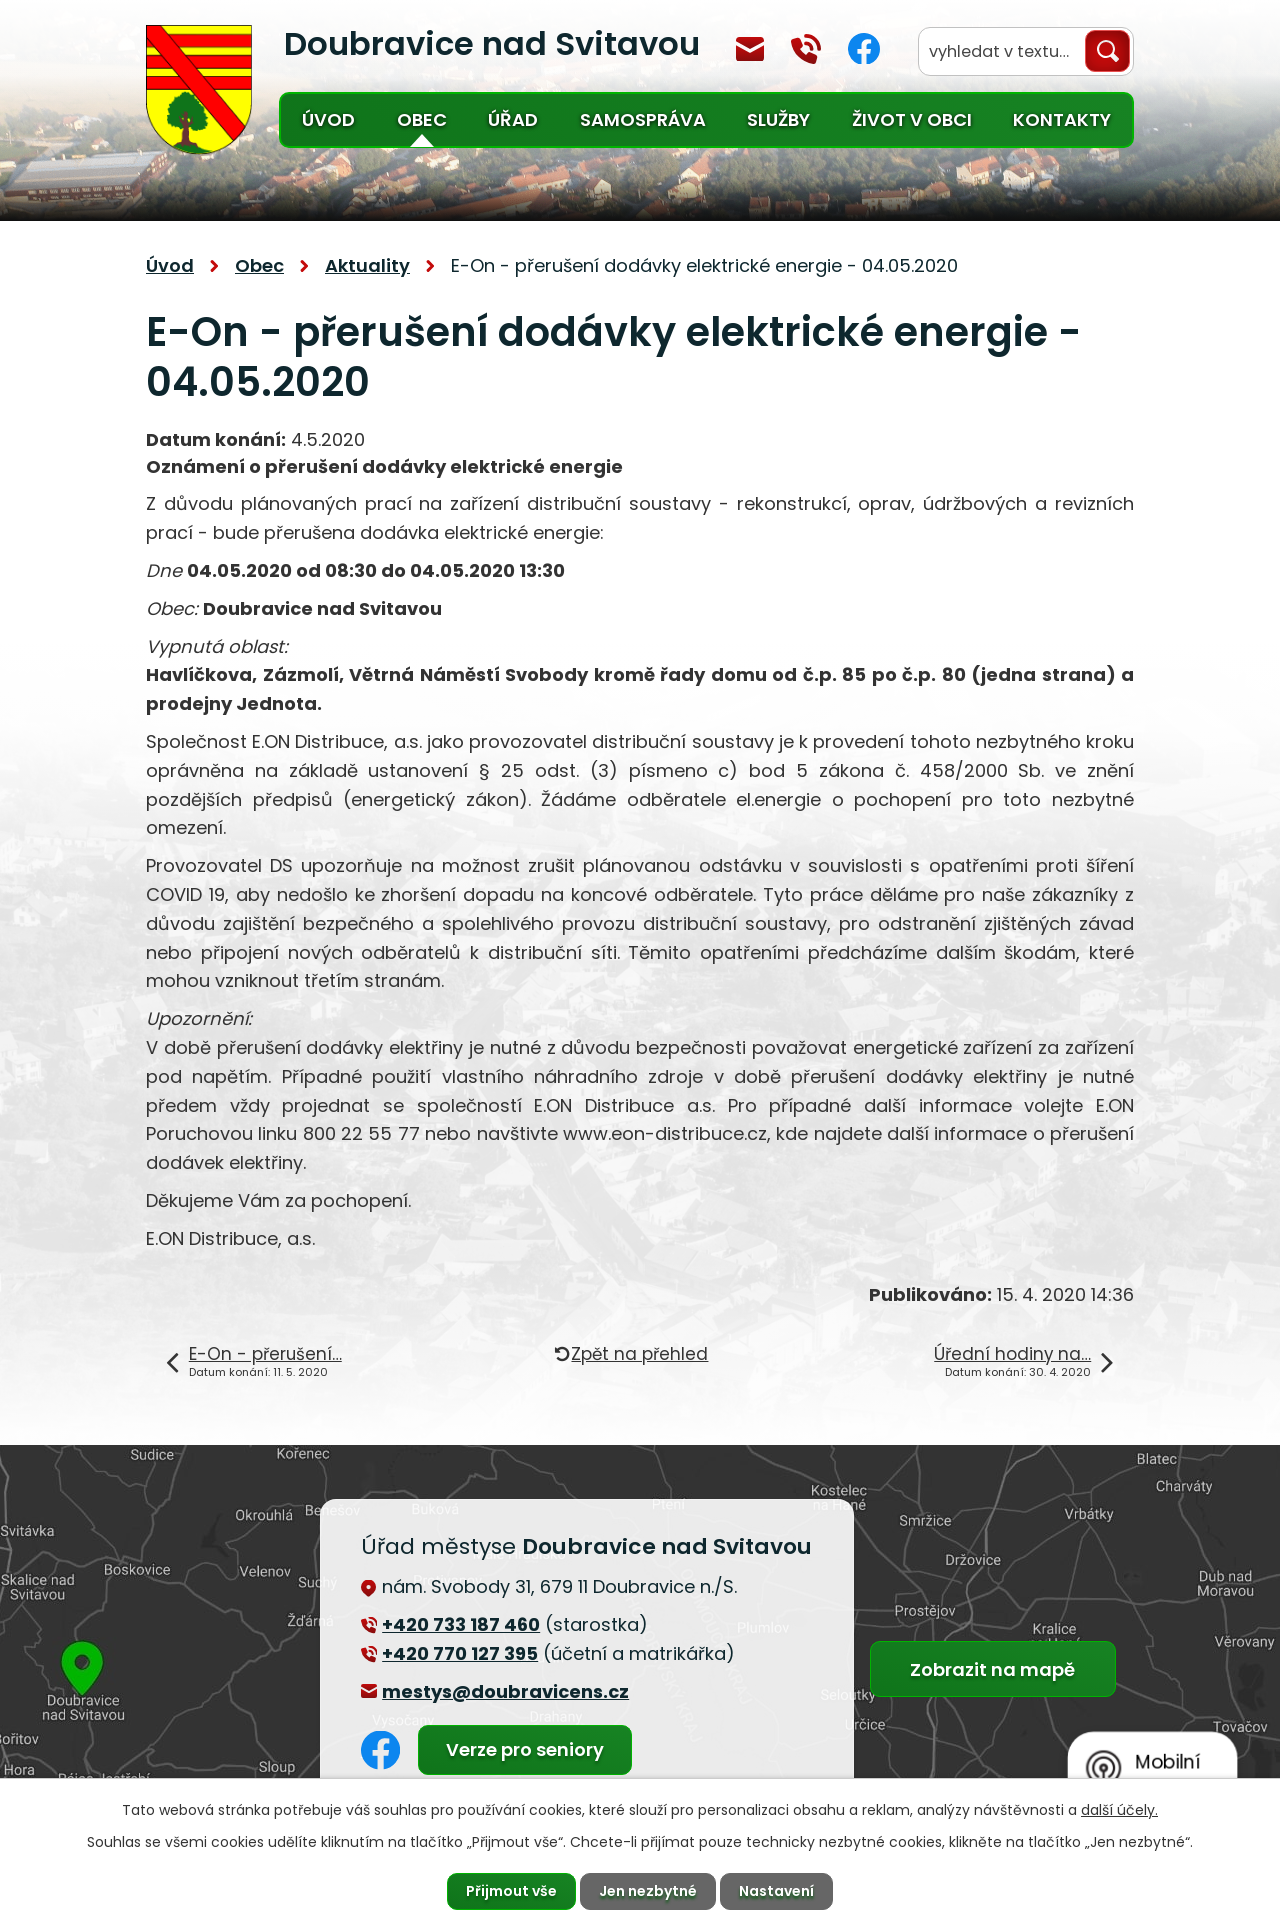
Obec (422, 119)
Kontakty (1062, 119)
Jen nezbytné (648, 1891)
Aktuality (367, 265)
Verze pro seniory (525, 1749)
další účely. (1119, 1810)
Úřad (513, 119)
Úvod (328, 119)
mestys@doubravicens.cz (750, 49)
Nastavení (776, 1891)
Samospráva (643, 119)
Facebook (864, 48)
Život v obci (912, 119)
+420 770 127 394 (806, 49)
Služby (778, 119)
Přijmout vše (511, 1891)
